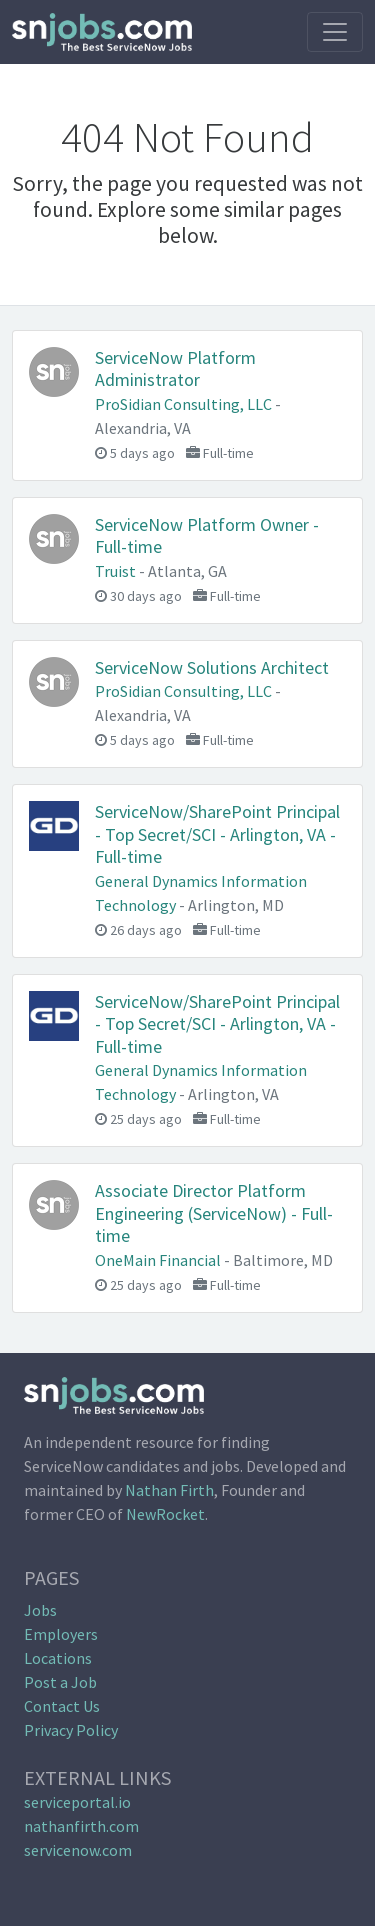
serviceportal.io (77, 1802)
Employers (61, 1634)
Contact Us (62, 1706)
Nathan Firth (169, 1490)
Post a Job (60, 1682)
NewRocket (165, 1514)
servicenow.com (78, 1850)
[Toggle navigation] (335, 32)
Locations (58, 1658)
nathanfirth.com (81, 1826)
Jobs (40, 1610)
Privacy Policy (71, 1730)
